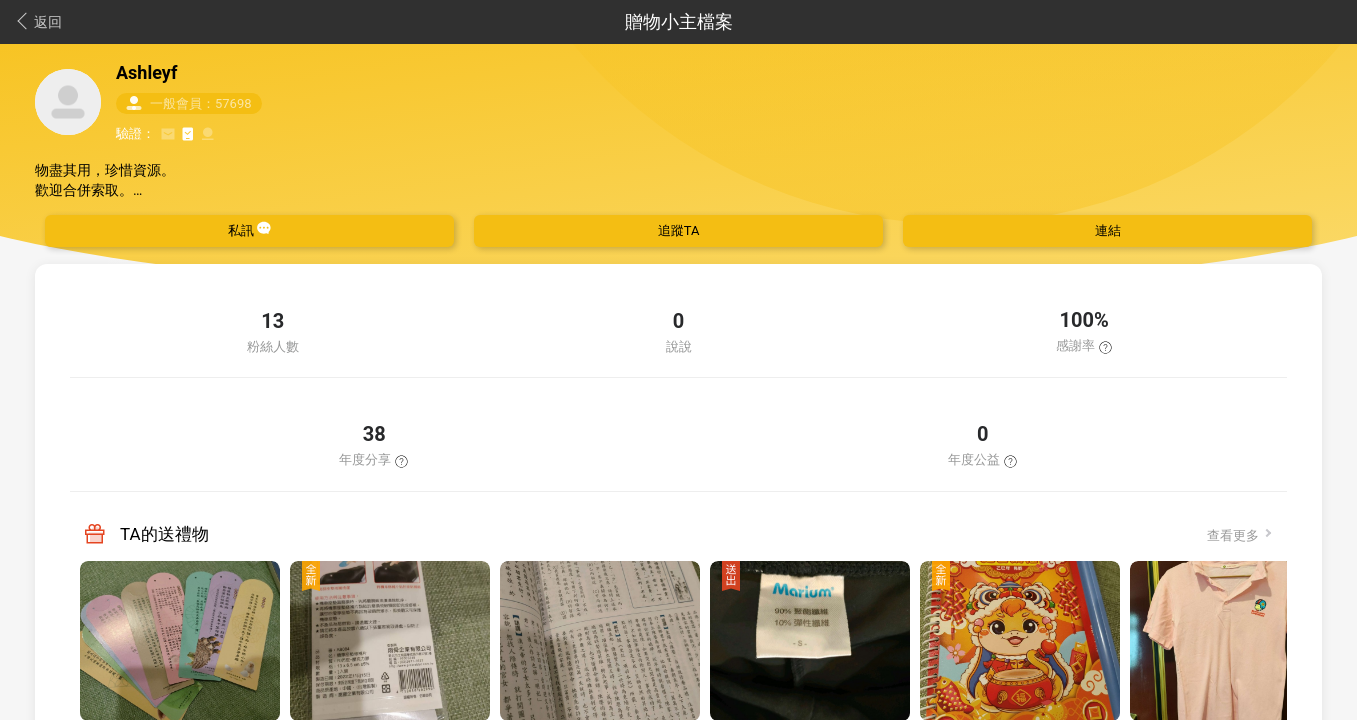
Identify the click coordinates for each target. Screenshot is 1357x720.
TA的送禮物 (164, 534)
